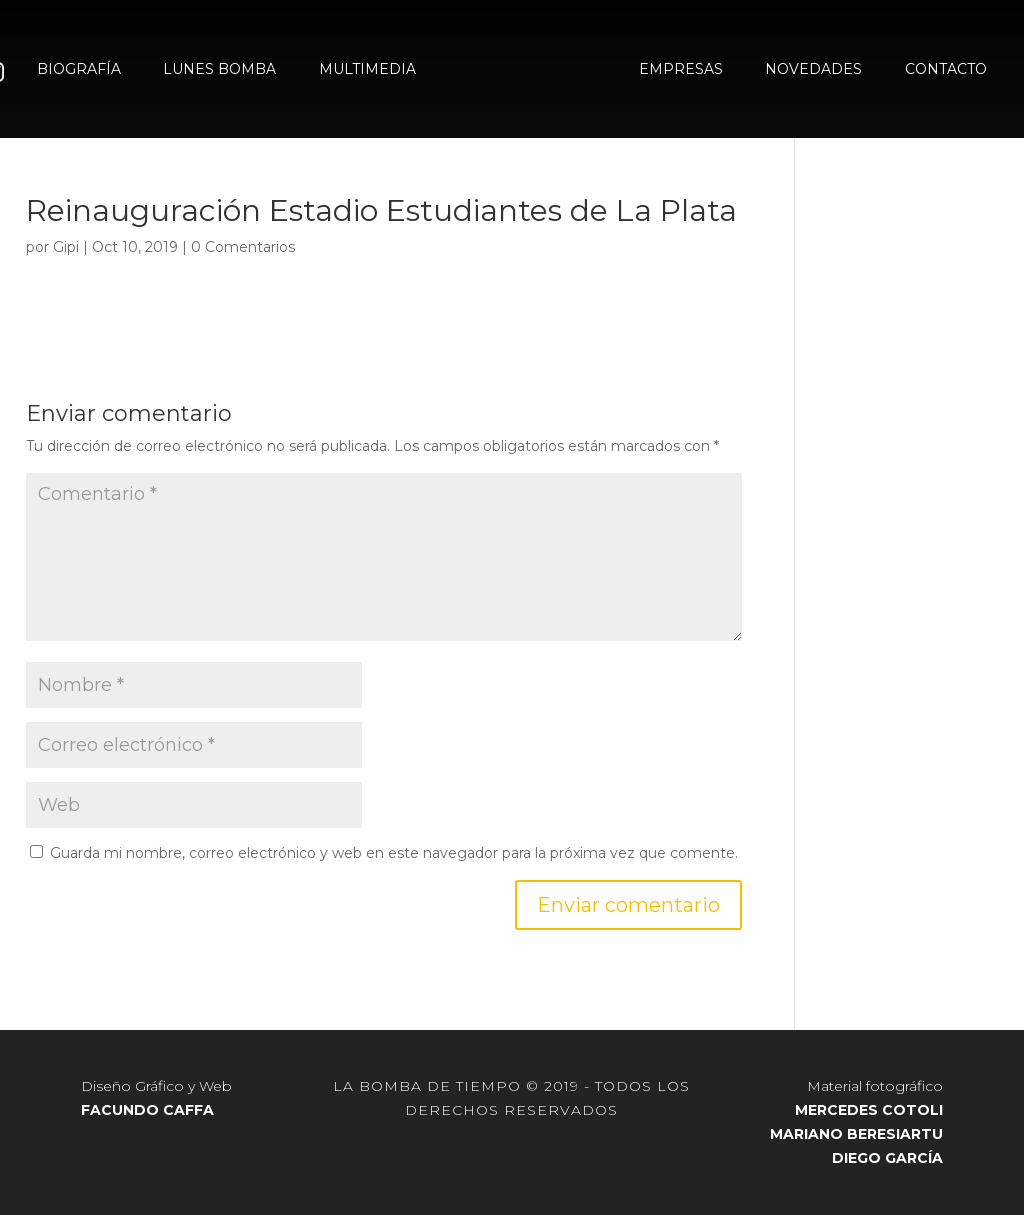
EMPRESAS (681, 70)
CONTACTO (946, 70)
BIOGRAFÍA (79, 70)
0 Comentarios (243, 247)
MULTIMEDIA (367, 70)
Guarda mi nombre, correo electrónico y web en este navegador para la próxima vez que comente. (394, 853)
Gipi (66, 247)
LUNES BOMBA (219, 70)
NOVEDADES (813, 70)
